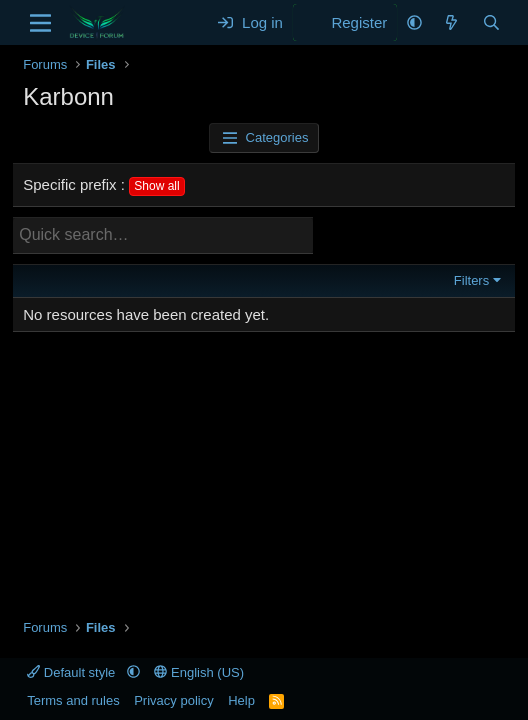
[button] (414, 22)
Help (241, 700)
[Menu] (40, 23)
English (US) (199, 672)
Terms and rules (73, 700)
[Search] (491, 22)
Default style (73, 672)
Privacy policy (173, 700)
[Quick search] (163, 235)
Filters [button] (471, 280)
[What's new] (451, 22)
